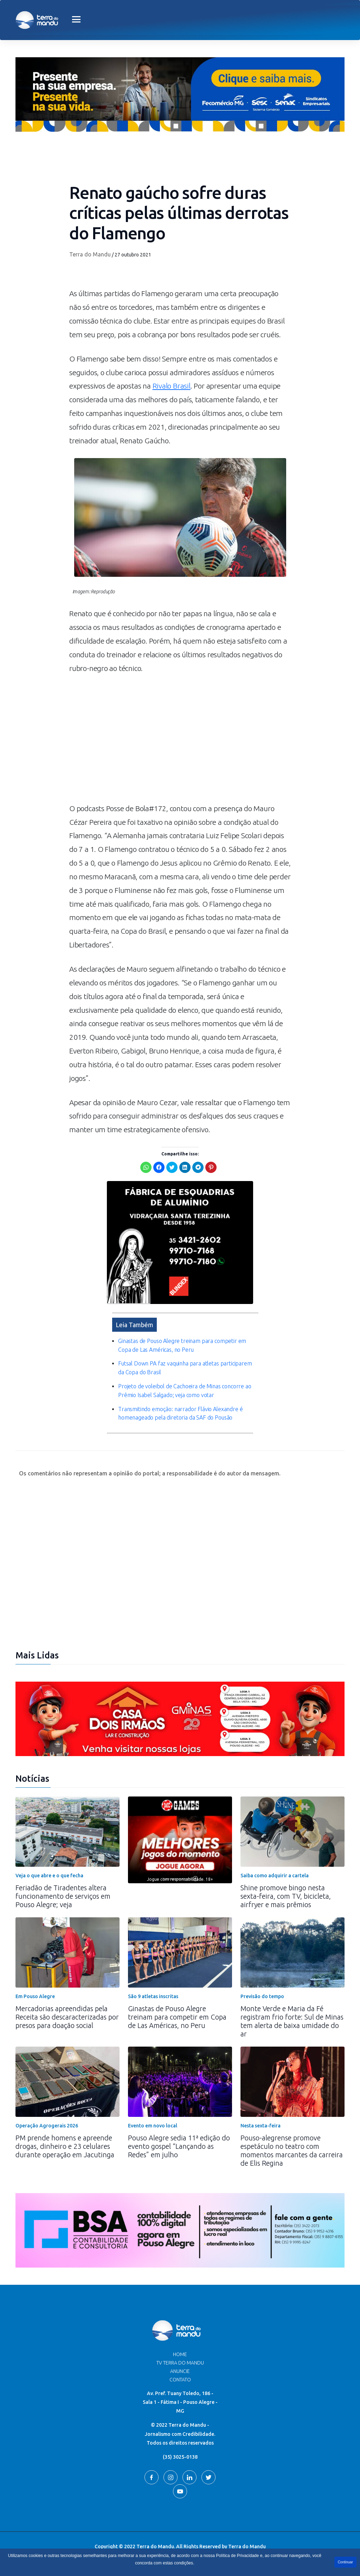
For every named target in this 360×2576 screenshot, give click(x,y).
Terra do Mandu (90, 254)
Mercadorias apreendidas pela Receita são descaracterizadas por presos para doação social (67, 2016)
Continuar (345, 2562)
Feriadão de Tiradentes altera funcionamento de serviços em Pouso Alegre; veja (62, 1896)
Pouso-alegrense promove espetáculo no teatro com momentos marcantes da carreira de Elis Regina (291, 2150)
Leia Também (134, 1324)
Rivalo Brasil (172, 385)
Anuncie (180, 2371)
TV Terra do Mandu (180, 2363)
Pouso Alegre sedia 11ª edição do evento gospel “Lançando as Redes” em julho (179, 2146)
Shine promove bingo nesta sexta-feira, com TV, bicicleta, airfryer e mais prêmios (285, 1896)
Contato (180, 2379)
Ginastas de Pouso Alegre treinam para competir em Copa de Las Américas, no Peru (177, 2016)
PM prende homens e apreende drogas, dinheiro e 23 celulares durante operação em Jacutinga (64, 2146)
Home (180, 2354)
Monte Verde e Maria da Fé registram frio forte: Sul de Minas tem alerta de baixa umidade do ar (291, 2021)
